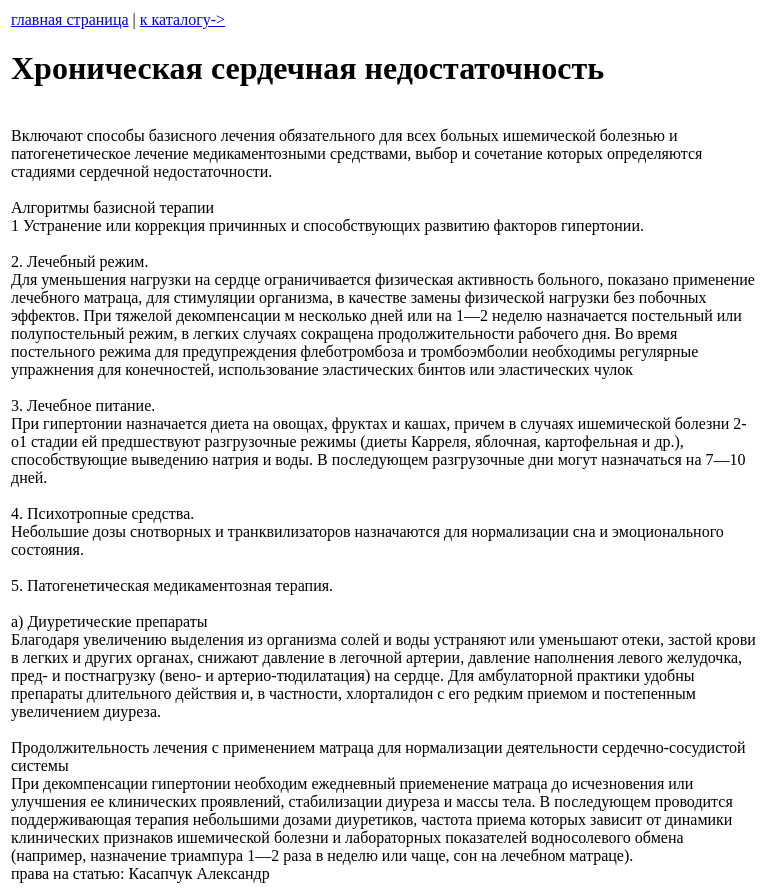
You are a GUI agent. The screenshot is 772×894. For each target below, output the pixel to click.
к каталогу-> (182, 19)
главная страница (70, 19)
